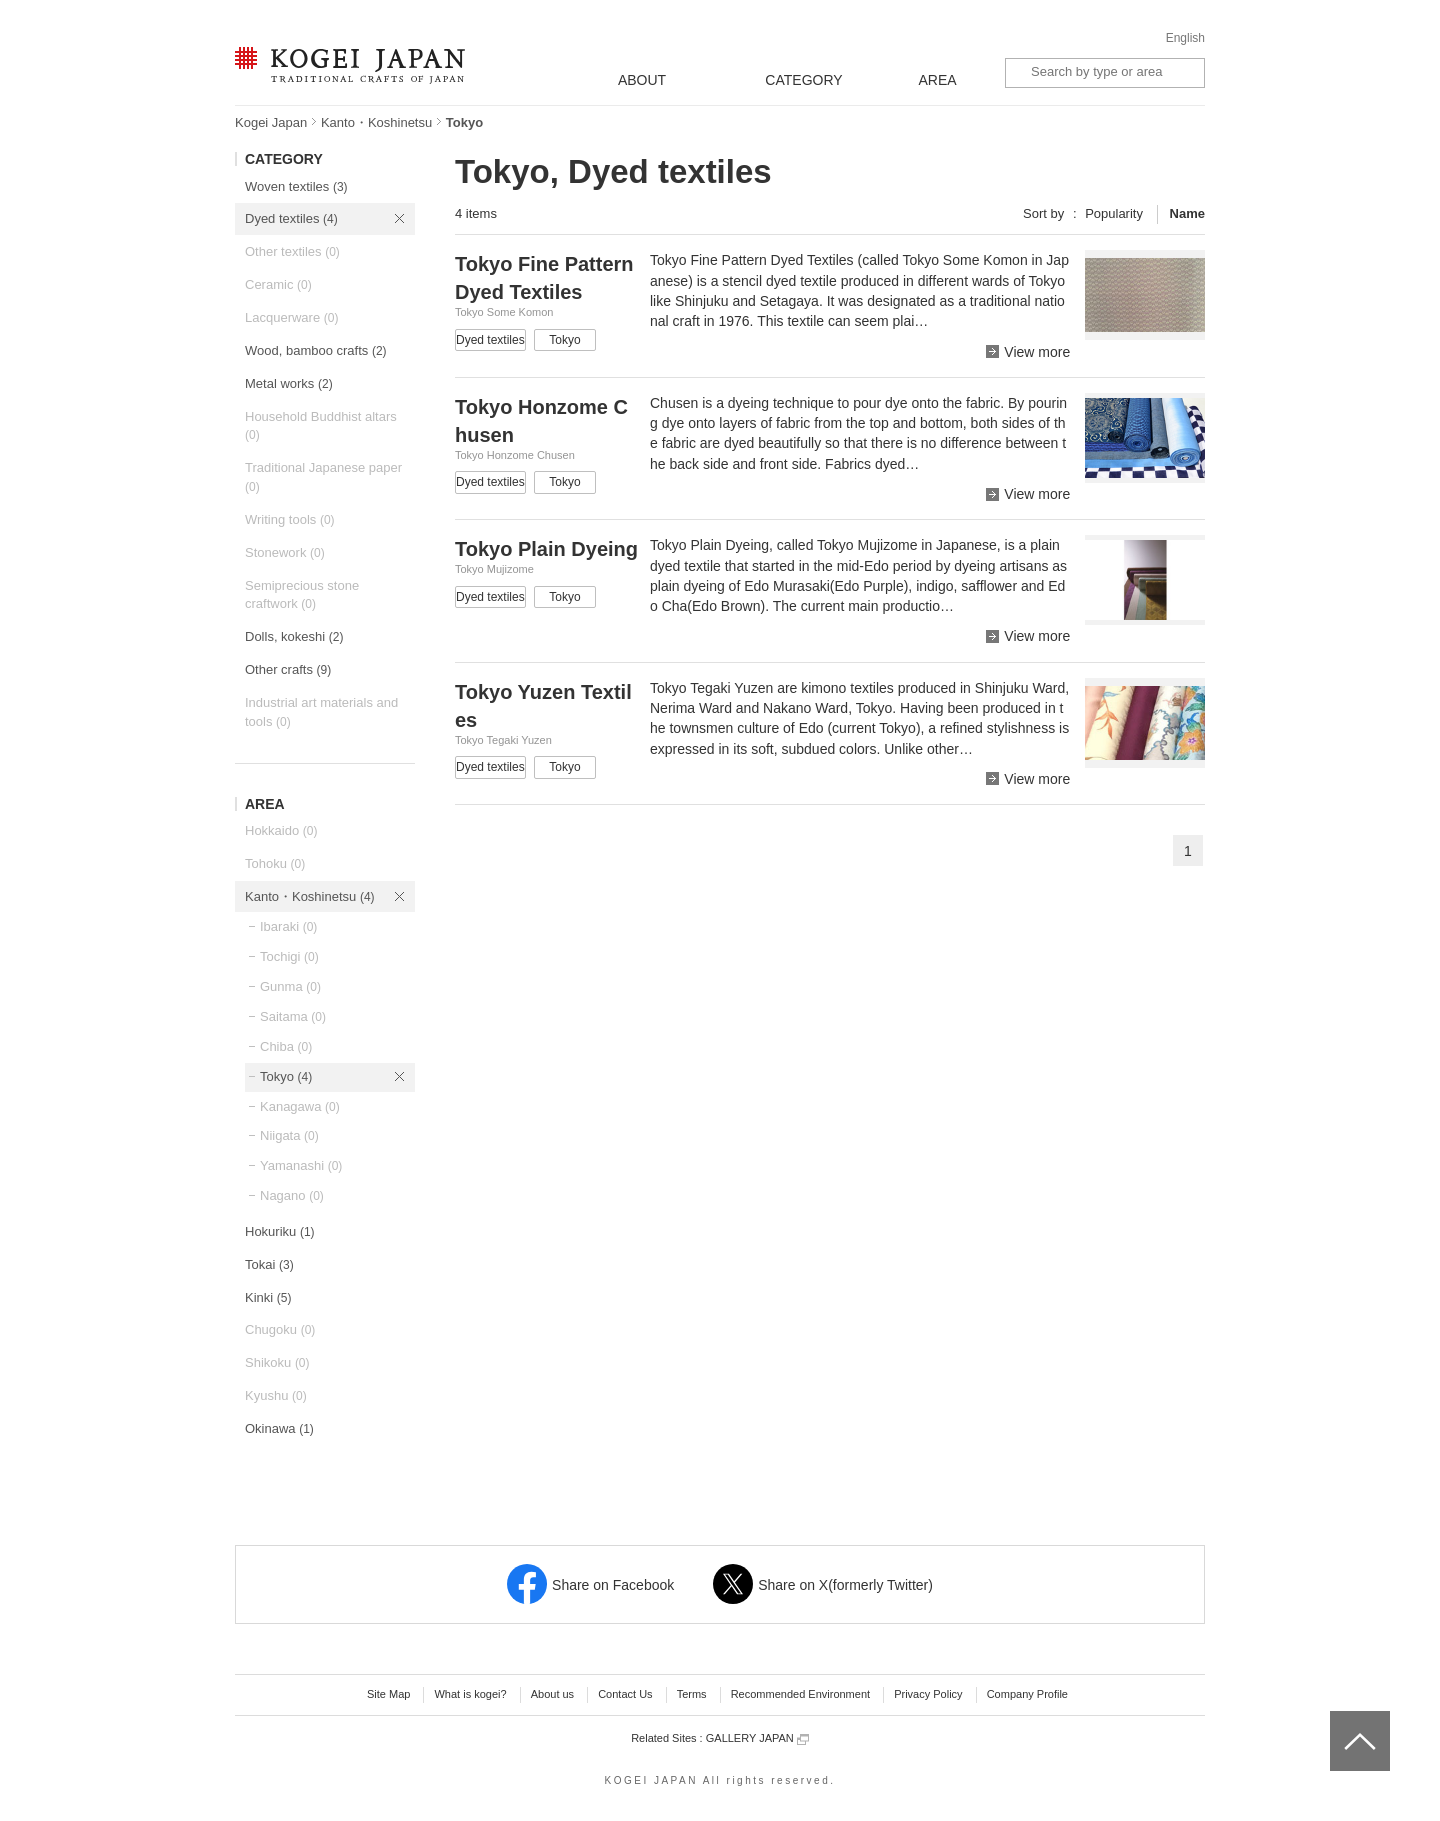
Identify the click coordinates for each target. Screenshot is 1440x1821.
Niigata (289, 1135)
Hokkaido (281, 830)
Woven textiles (296, 186)
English (1185, 38)
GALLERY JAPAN (757, 1738)
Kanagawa (300, 1106)
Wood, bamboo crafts (316, 350)
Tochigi (289, 956)
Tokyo (286, 1076)
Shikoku (277, 1362)
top (1337, 1718)
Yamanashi (301, 1165)
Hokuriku (280, 1231)
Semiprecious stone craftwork (302, 595)
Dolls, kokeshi (294, 636)
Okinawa (279, 1428)
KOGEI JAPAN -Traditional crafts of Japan (349, 67)
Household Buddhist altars (321, 426)
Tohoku (275, 863)
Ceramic (278, 284)
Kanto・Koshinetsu (376, 122)
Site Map (388, 1694)
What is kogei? (470, 1694)
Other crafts (288, 669)
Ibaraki (288, 926)
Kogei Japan (271, 122)
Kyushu (276, 1395)
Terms (692, 1694)
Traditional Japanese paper (323, 477)
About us (552, 1694)
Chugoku (280, 1329)
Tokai (269, 1264)
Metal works (289, 383)
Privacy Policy (928, 1694)
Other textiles (292, 251)
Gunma (290, 986)
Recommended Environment (800, 1694)
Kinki (268, 1297)
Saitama (293, 1016)
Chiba (286, 1046)
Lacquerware (291, 317)
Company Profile (1027, 1694)
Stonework (285, 552)
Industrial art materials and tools (321, 712)
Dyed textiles (291, 218)
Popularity (1114, 213)
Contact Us (625, 1694)
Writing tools (290, 519)
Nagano (292, 1195)
